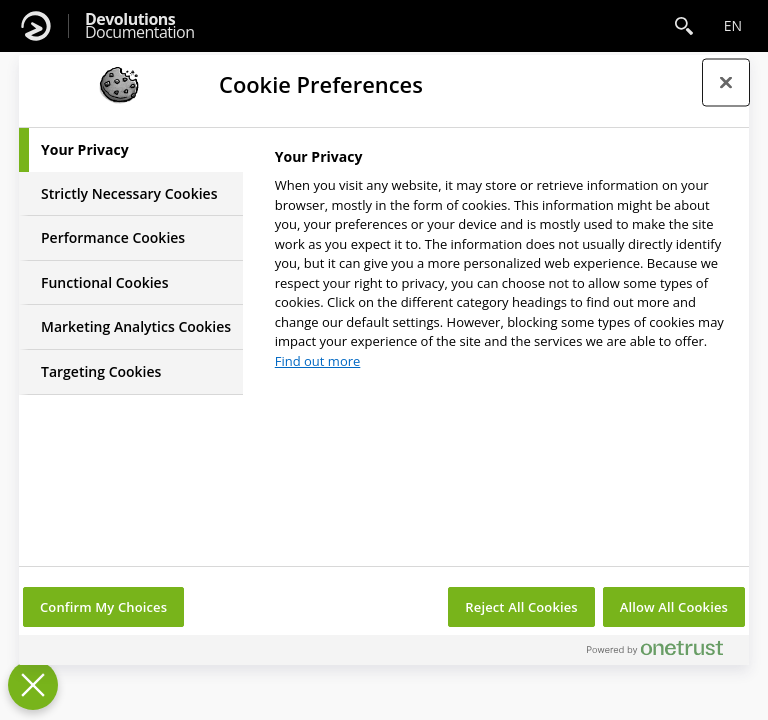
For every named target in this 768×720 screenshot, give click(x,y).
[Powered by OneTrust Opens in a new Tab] (663, 652)
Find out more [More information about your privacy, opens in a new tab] (318, 361)
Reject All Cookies (521, 607)
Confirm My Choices (103, 607)
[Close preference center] (726, 82)
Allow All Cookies (674, 607)
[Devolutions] (36, 26)
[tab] (131, 150)
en (733, 25)
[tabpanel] (503, 264)
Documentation (139, 26)
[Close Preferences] (33, 685)
